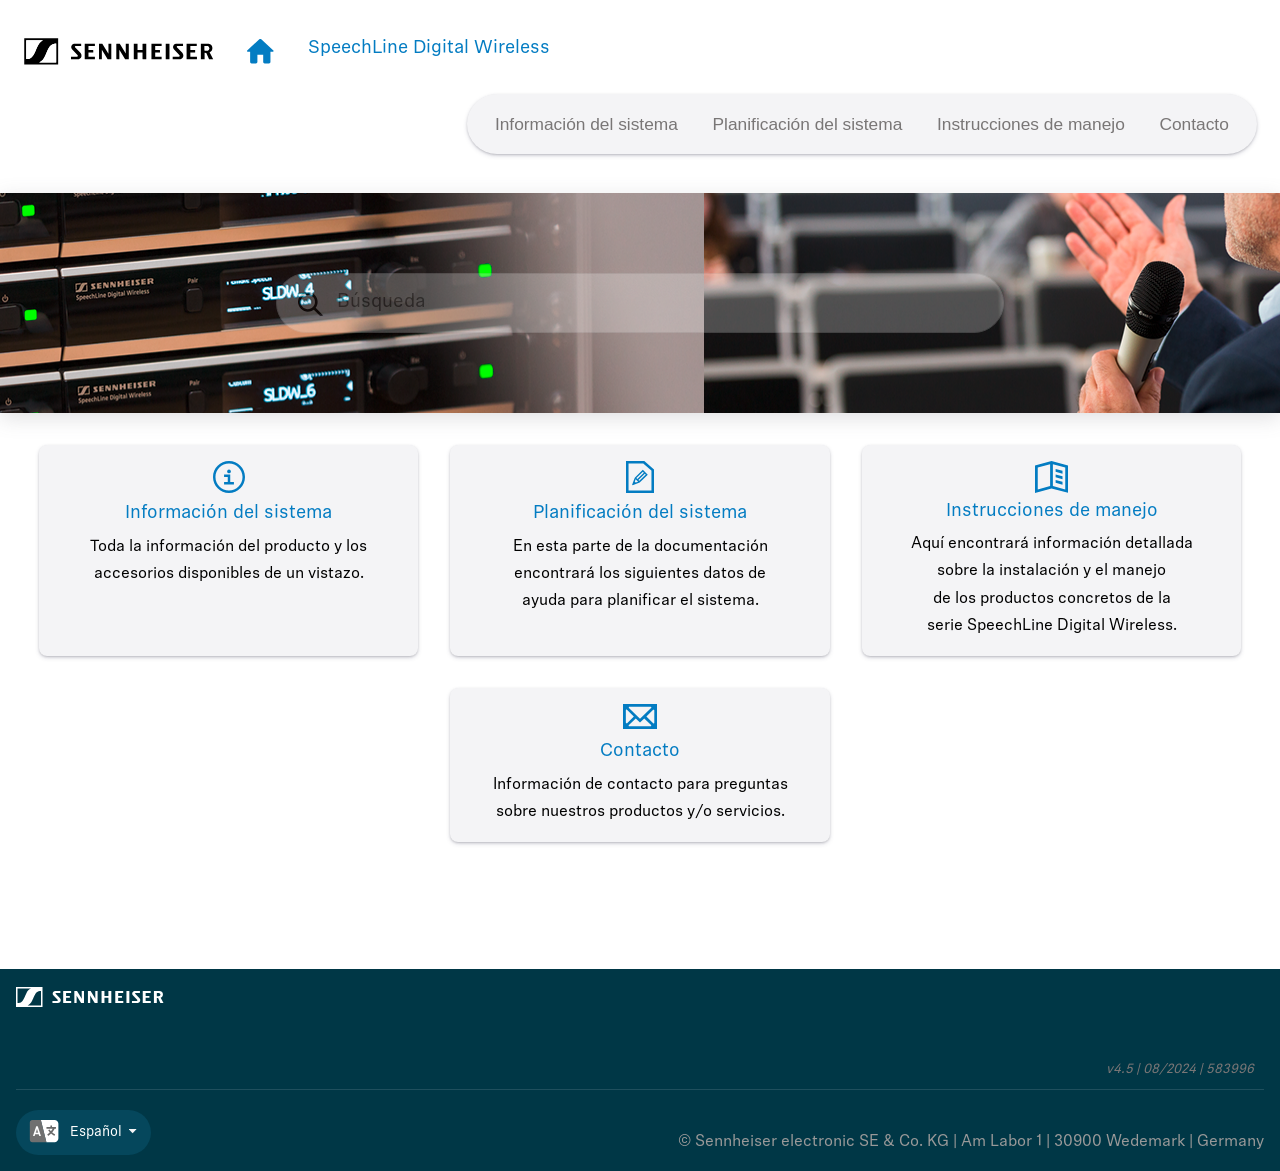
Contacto (1193, 124)
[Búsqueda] (320, 303)
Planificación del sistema (808, 124)
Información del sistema (586, 124)
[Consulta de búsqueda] (640, 303)
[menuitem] (587, 124)
